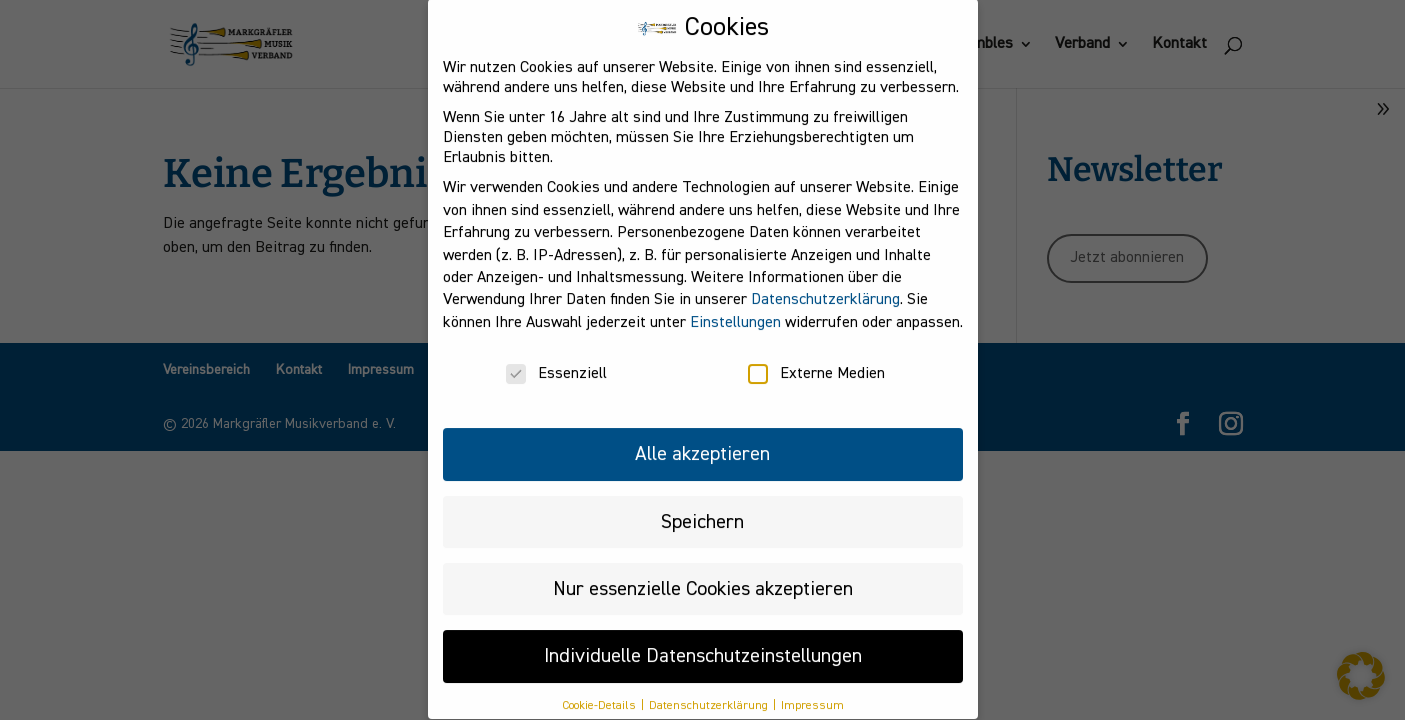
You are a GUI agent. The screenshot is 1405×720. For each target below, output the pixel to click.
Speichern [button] (702, 505)
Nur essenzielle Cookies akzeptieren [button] (703, 572)
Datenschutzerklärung (825, 284)
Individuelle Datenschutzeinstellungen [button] (703, 640)
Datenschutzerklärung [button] (710, 689)
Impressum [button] (812, 689)
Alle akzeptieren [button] (702, 438)
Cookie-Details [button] (600, 689)
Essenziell (556, 358)
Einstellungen (735, 306)
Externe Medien (816, 358)
